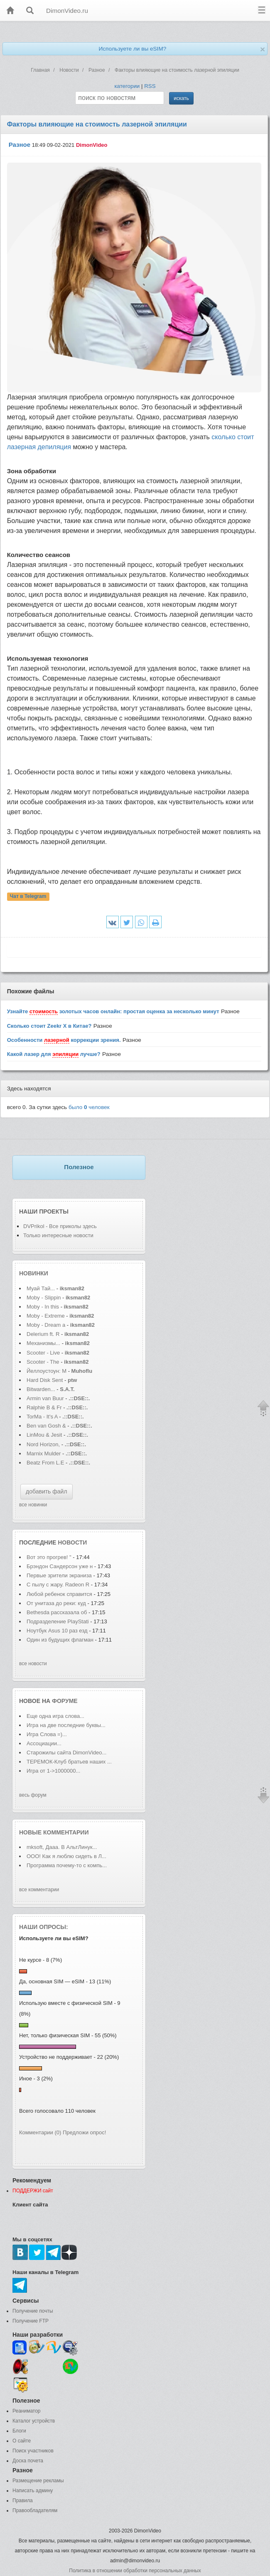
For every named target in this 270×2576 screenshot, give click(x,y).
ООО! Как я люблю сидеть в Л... (66, 1856)
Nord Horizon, (44, 1444)
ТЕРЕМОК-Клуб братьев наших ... (69, 1762)
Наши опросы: (43, 1927)
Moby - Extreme (46, 1316)
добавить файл (46, 1491)
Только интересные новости (58, 1235)
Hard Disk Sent (45, 1380)
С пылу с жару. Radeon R (58, 1584)
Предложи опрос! (84, 2132)
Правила (22, 2500)
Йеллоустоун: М (46, 1371)
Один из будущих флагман (60, 1640)
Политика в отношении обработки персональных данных (135, 2571)
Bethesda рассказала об (57, 1612)
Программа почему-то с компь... (67, 1865)
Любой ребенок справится (59, 1594)
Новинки (33, 1273)
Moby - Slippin (44, 1297)
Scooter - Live (43, 1353)
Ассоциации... (44, 1743)
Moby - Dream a (46, 1325)
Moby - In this (43, 1307)
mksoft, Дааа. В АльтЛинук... (62, 1847)
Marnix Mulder (44, 1453)
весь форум (33, 1795)
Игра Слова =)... (47, 1734)
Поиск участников (33, 2451)
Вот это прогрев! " (49, 1557)
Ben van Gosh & (46, 1426)
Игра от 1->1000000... (53, 1771)
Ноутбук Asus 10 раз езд (57, 1630)
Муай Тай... (41, 1288)
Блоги (19, 2431)
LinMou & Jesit (44, 1435)
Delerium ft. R (43, 1334)
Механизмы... (43, 1343)
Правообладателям (34, 2510)
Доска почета (27, 2461)
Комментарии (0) (40, 2132)
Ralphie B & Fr (44, 1407)
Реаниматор (26, 2411)
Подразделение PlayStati (58, 1621)
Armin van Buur (45, 1398)
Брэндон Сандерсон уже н (60, 1566)
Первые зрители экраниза (59, 1575)
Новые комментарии (54, 1832)
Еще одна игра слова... (55, 1716)
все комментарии (39, 1889)
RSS (149, 86)
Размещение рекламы (38, 2481)
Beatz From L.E (45, 1462)
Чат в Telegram (28, 896)
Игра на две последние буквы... (66, 1725)
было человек (89, 1107)
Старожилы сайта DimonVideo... (66, 1752)
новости (72, 1542)
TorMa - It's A (42, 1416)
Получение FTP (30, 2321)
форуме (65, 1701)
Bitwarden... (41, 1389)
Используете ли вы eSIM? (132, 49)
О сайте (21, 2441)
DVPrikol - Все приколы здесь (60, 1226)
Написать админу (32, 2490)
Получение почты (32, 2311)
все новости (33, 1663)
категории (127, 86)
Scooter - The (44, 1362)
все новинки (33, 1505)
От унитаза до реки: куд (56, 1603)
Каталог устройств (33, 2421)
